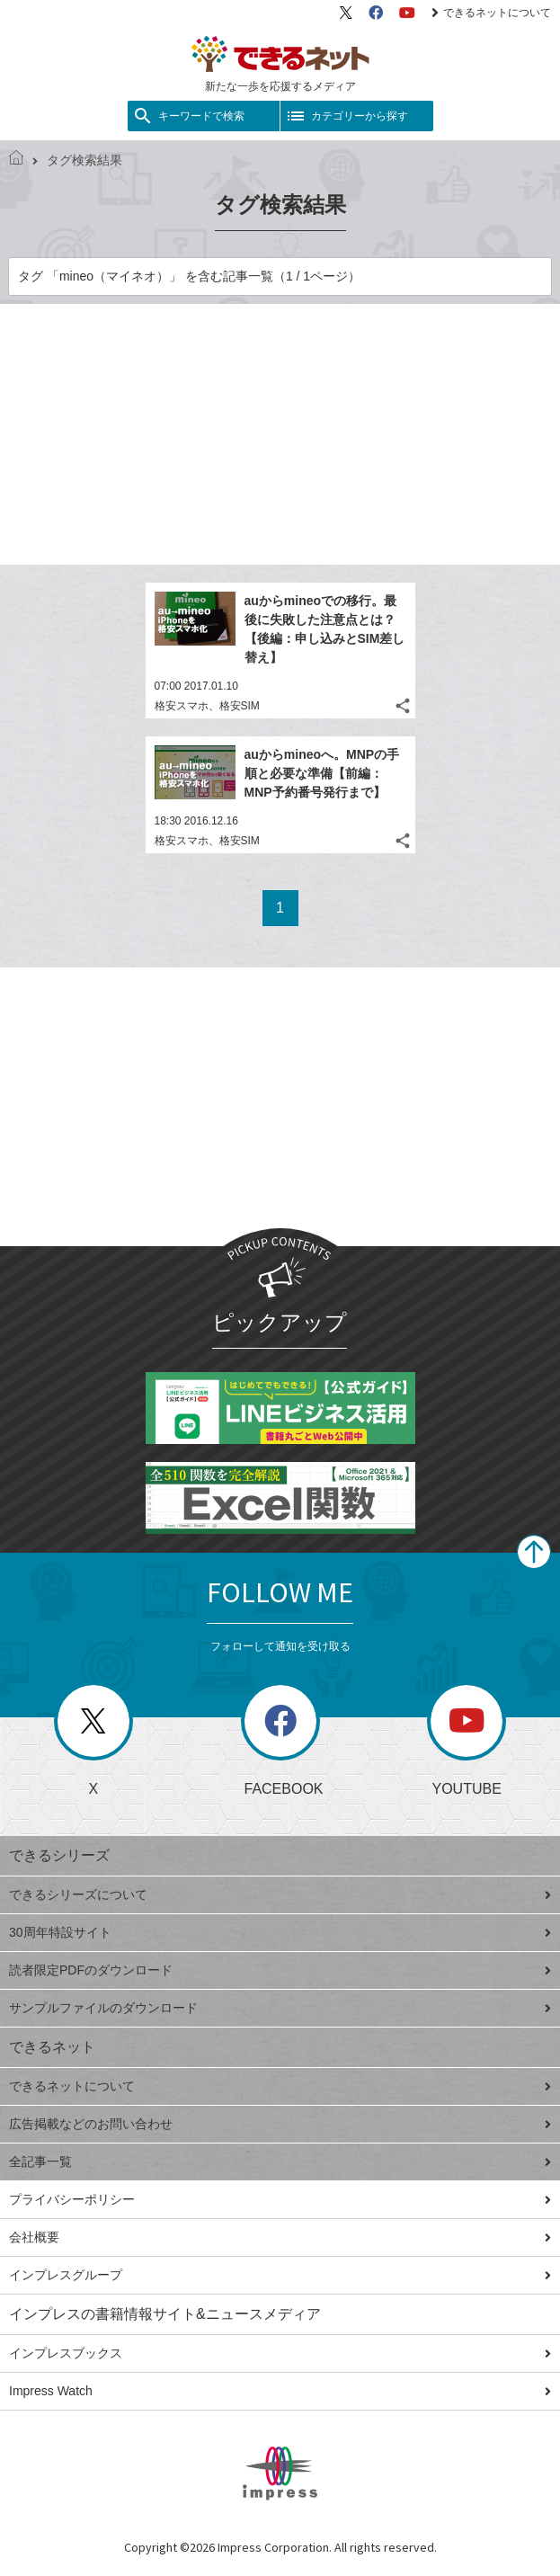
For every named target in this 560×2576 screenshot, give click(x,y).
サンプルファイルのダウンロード (280, 2008)
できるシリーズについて (280, 1894)
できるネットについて (491, 12)
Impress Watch (280, 2391)
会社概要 (280, 2237)
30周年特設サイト (280, 1932)
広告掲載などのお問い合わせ (280, 2124)
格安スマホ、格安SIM (207, 706)
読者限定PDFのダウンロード (280, 1970)
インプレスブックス (280, 2353)
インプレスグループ (280, 2275)
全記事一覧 (280, 2161)
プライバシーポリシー (280, 2199)
